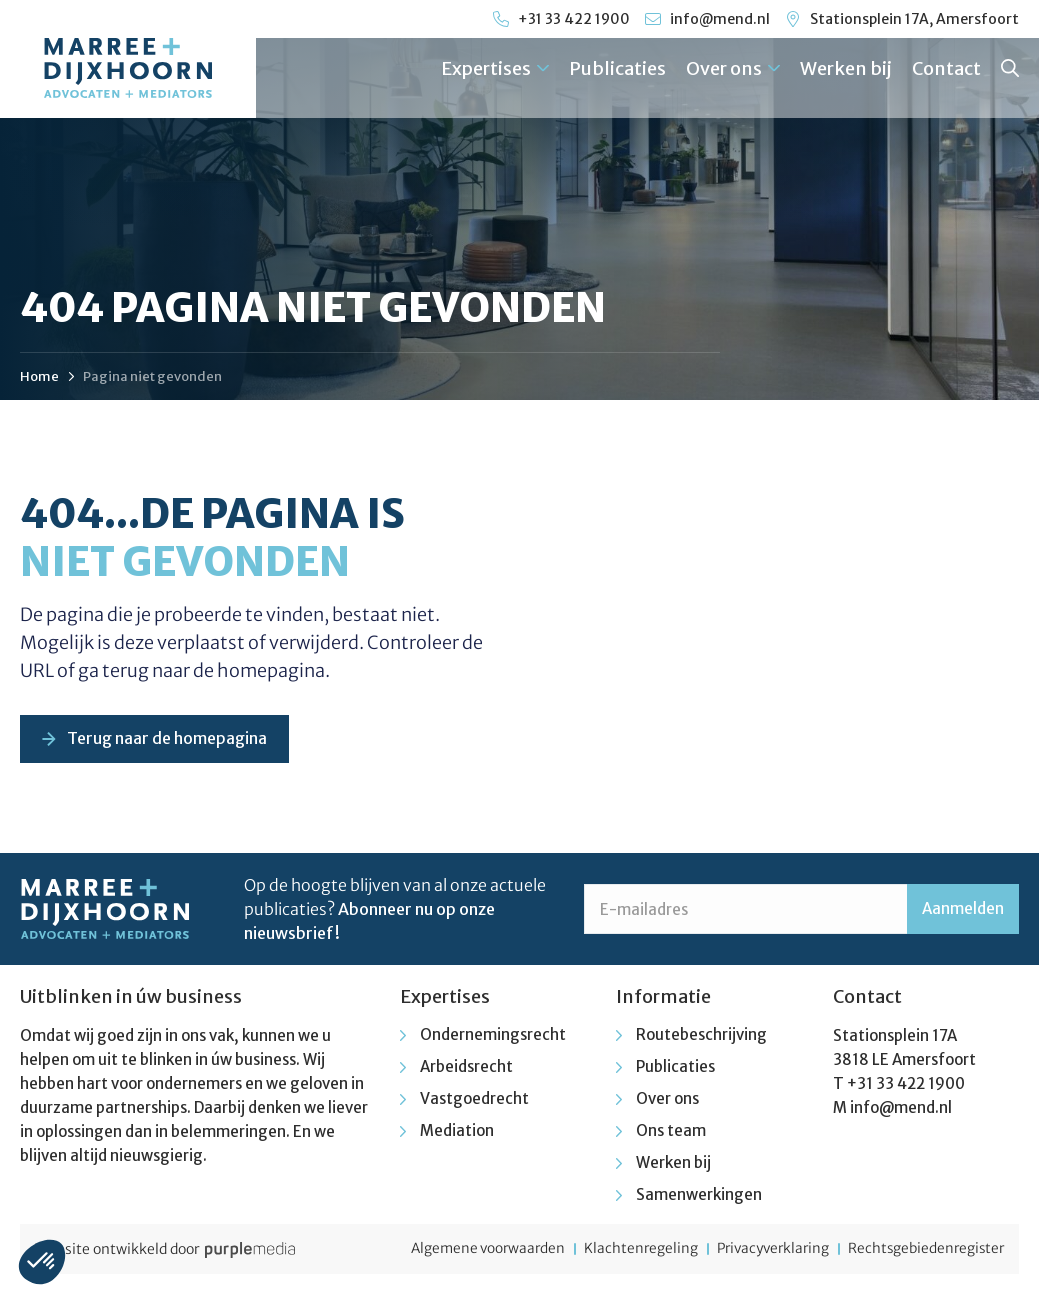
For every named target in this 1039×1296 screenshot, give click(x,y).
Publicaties (617, 68)
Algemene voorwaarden (463, 1251)
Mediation (457, 1132)
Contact (946, 68)
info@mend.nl (901, 1109)
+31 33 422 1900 (906, 1085)
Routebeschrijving (701, 1036)
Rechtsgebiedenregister (923, 1251)
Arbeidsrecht (466, 1068)
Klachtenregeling (622, 1251)
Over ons (733, 68)
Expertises (495, 68)
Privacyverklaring (761, 1251)
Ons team (671, 1132)
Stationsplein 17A (895, 1037)
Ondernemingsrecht (493, 1036)
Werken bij (846, 68)
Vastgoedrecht (474, 1100)
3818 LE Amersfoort (904, 1061)
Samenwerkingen (699, 1196)
